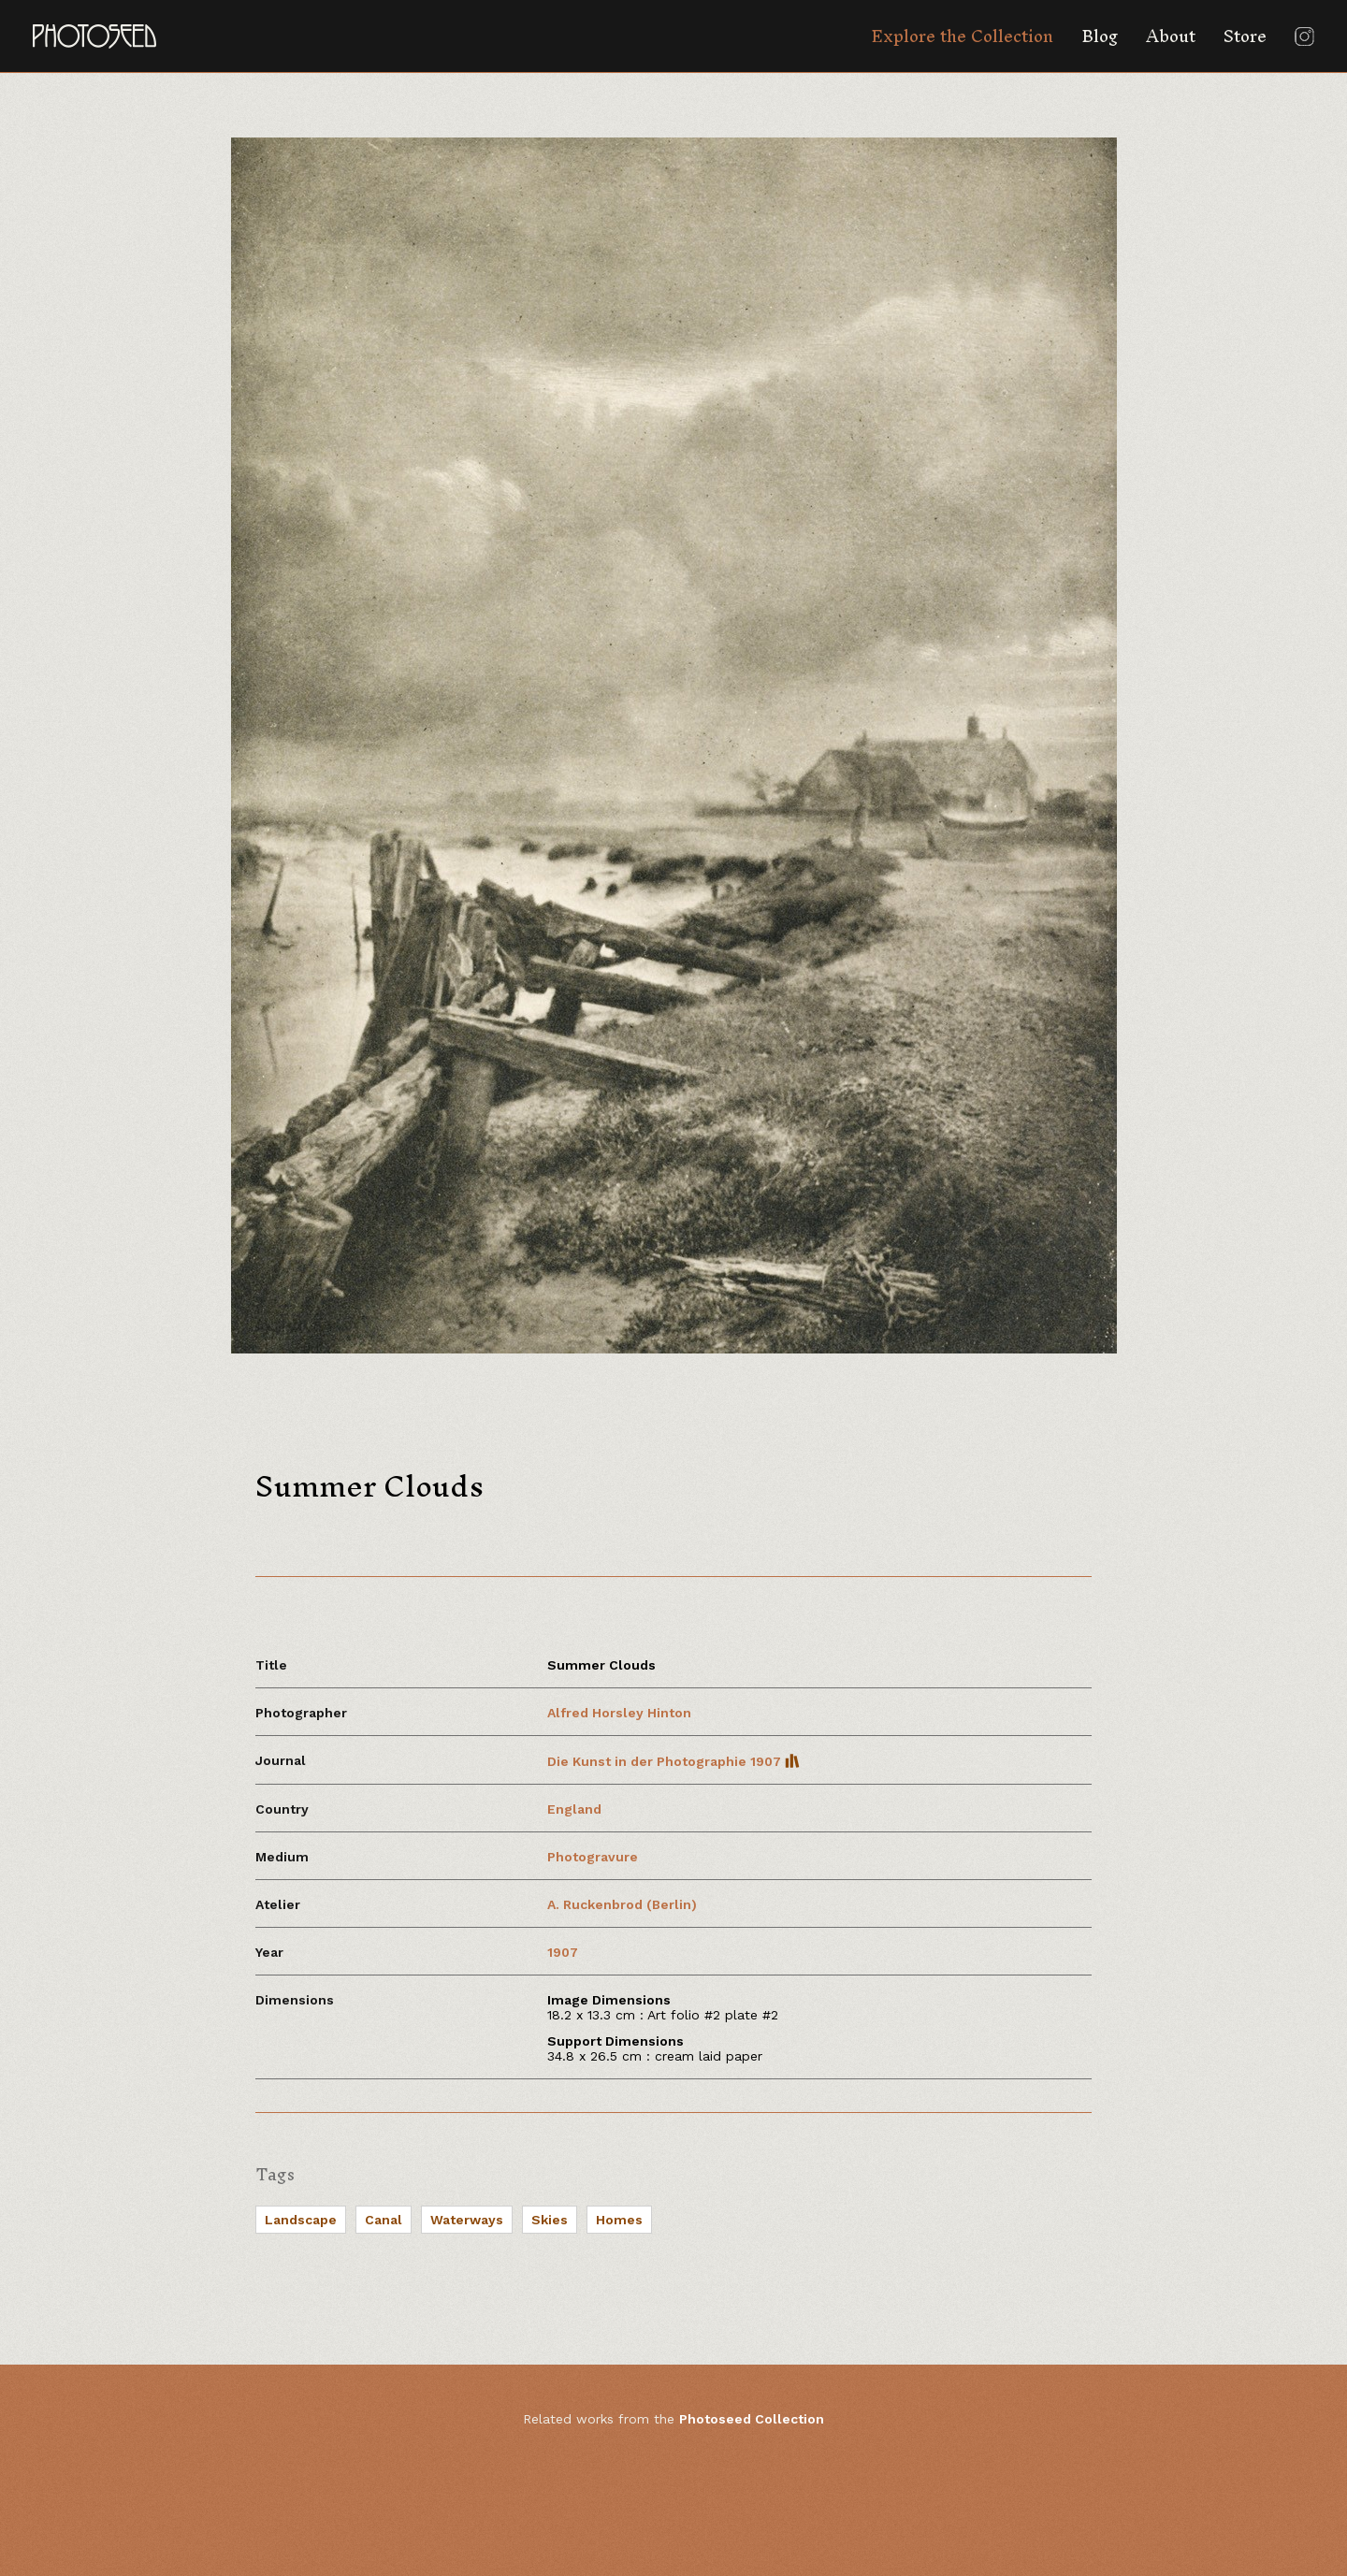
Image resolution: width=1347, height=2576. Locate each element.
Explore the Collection (962, 36)
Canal (383, 2219)
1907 (562, 1952)
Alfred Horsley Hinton (619, 1712)
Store (1245, 36)
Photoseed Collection (751, 2418)
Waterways (466, 2219)
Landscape (301, 2219)
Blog (1099, 36)
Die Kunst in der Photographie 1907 (673, 1761)
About (1170, 36)
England (574, 1809)
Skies (549, 2219)
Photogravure (592, 1856)
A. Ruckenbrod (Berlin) (622, 1904)
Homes (619, 2219)
